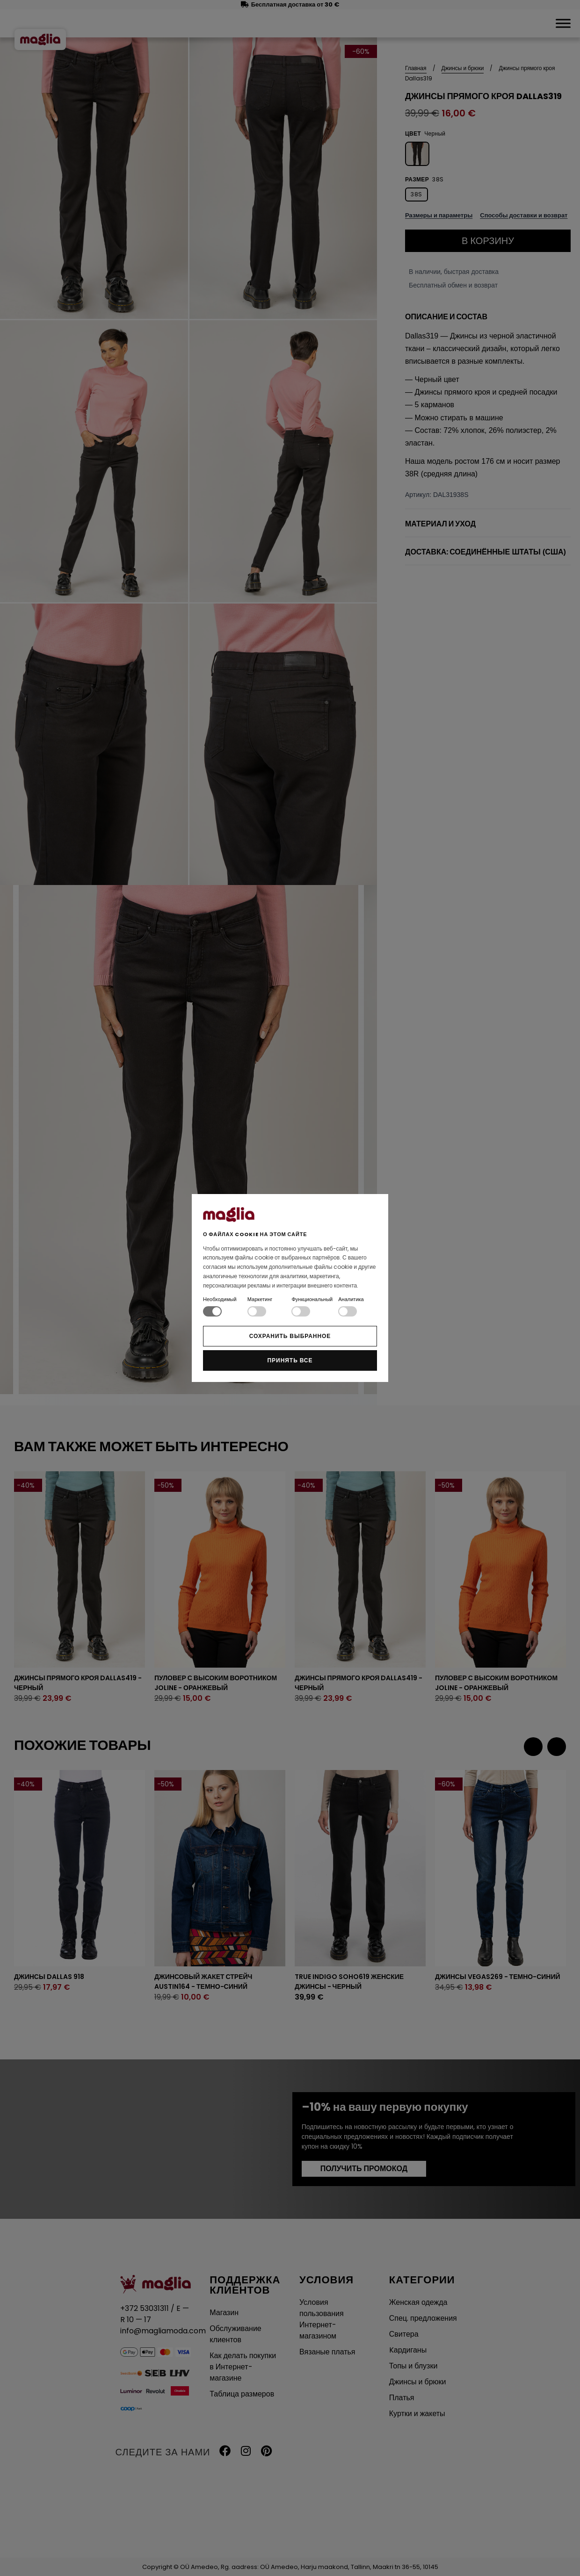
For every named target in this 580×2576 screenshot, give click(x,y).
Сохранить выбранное (290, 1336)
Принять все (290, 1360)
